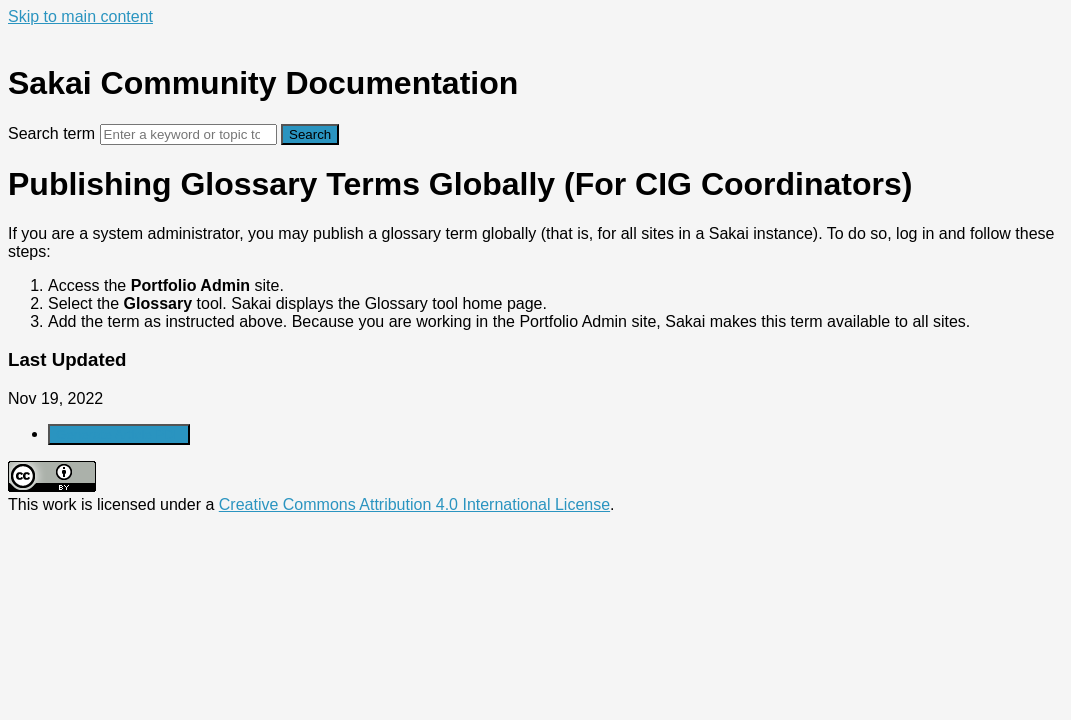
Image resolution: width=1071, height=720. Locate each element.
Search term (51, 133)
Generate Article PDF (119, 434)
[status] (535, 278)
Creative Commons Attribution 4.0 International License (414, 504)
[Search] (188, 134)
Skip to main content (80, 16)
